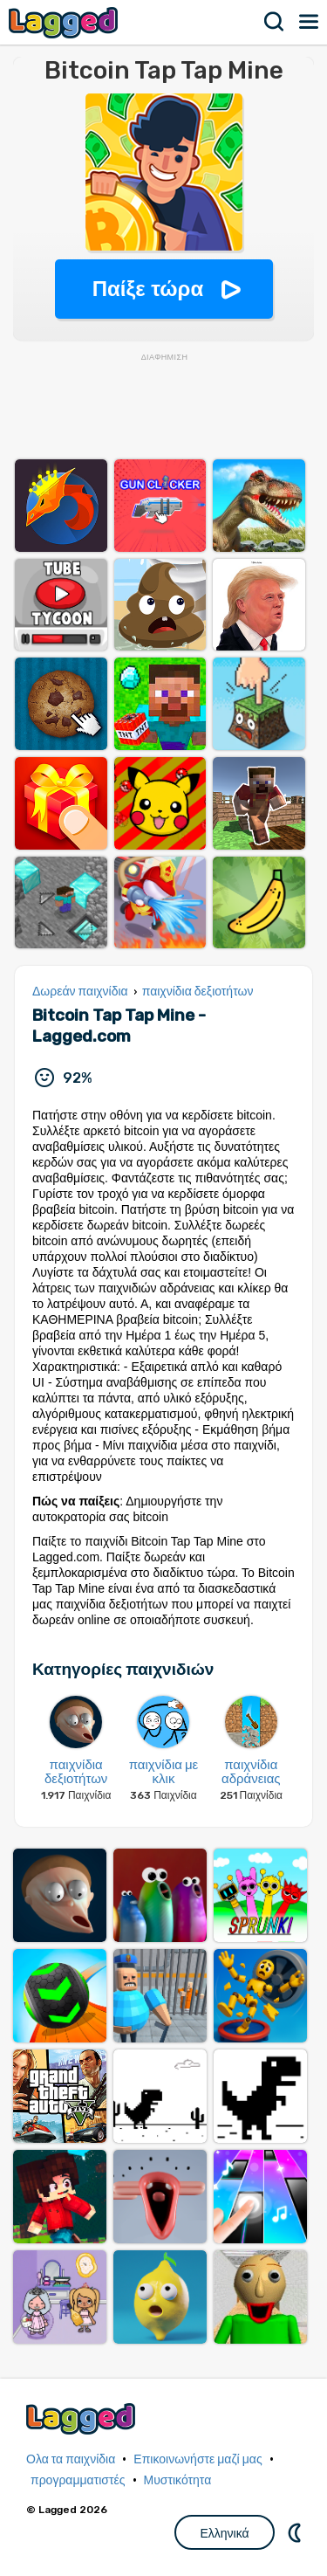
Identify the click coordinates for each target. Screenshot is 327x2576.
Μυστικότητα (178, 2480)
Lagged (65, 22)
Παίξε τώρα (147, 288)
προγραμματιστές (78, 2480)
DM (296, 2532)
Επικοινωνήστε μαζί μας (197, 2459)
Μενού (309, 22)
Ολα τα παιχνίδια (70, 2459)
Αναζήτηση (274, 22)
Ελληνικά (224, 2533)
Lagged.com (83, 2418)
